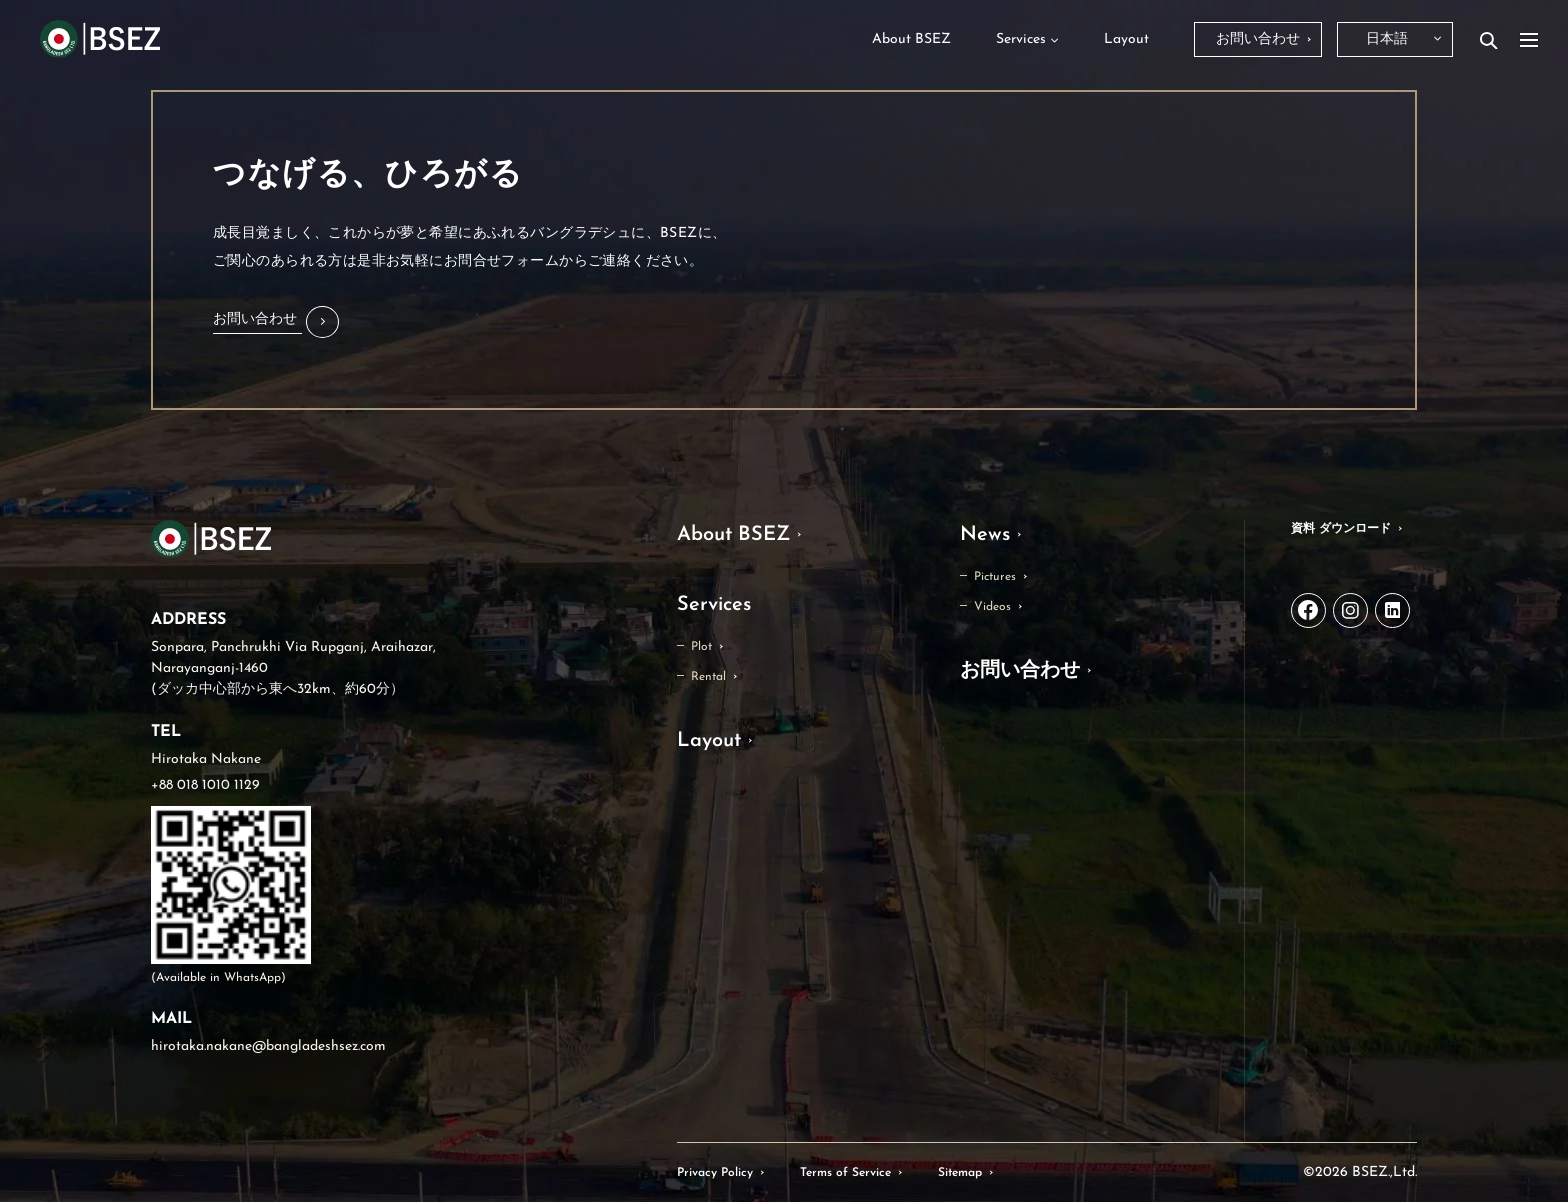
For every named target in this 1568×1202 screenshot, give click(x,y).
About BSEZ (733, 535)
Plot (701, 647)
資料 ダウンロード (1341, 529)
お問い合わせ (1020, 671)
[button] (276, 322)
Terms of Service (845, 1173)
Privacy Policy (715, 1173)
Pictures (995, 577)
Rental (708, 677)
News (985, 535)
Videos (992, 607)
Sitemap (960, 1173)
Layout (709, 741)
